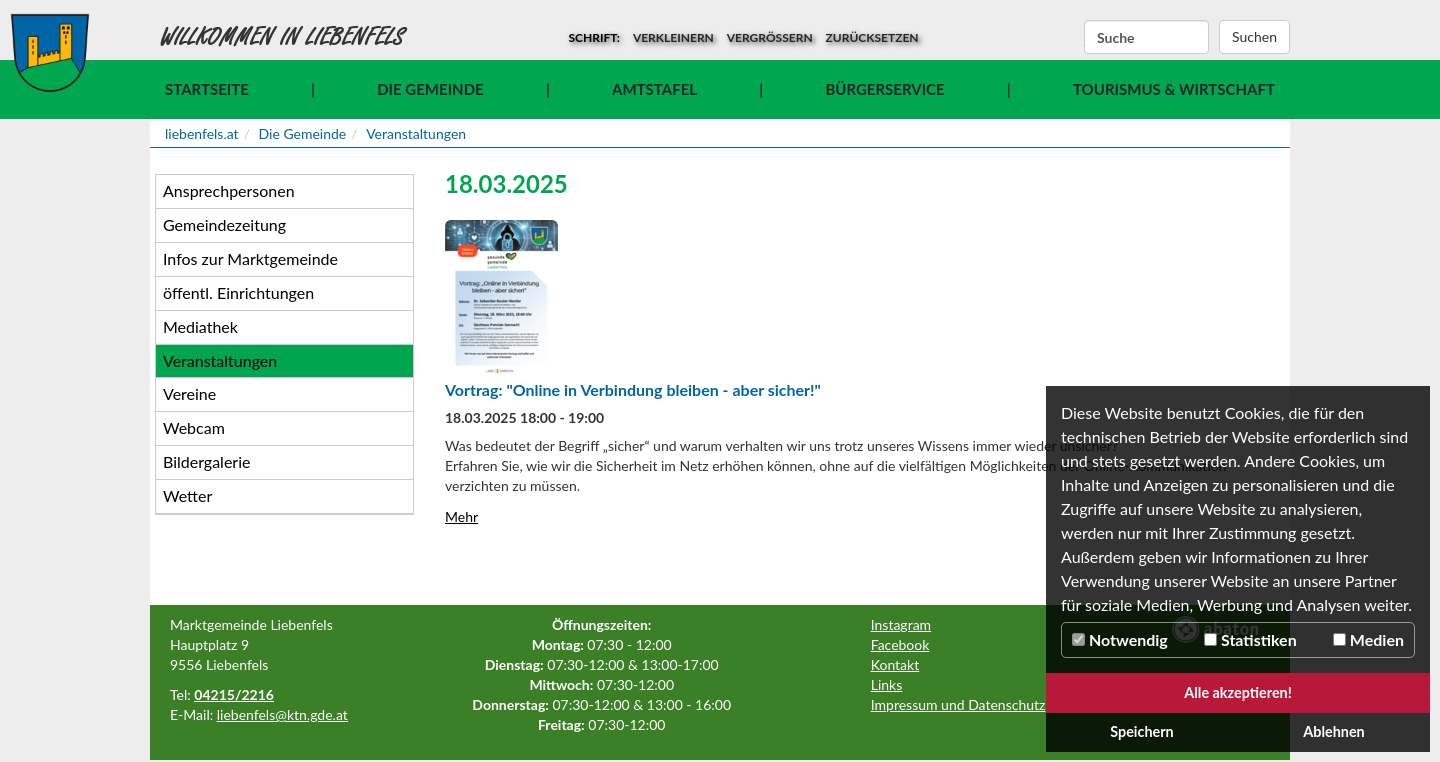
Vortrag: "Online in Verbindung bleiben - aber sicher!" (633, 389)
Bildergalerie (206, 461)
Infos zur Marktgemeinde (250, 258)
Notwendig (1120, 639)
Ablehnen (1333, 731)
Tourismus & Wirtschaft (1174, 89)
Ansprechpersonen (229, 190)
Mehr (461, 516)
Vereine (189, 393)
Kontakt (895, 664)
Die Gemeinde (430, 89)
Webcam (194, 427)
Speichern (1142, 731)
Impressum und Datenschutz (958, 704)
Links (887, 684)
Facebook (900, 644)
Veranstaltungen (416, 133)
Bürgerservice (884, 89)
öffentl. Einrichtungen (238, 292)
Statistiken (1250, 639)
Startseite (207, 89)
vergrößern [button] (770, 37)
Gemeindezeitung (224, 224)
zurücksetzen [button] (872, 37)
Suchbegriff (1084, 38)
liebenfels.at (202, 133)
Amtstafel (654, 89)
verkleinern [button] (673, 37)
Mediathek (200, 326)
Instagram (901, 624)
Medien (1368, 639)
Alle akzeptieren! (1238, 692)
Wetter (187, 495)
